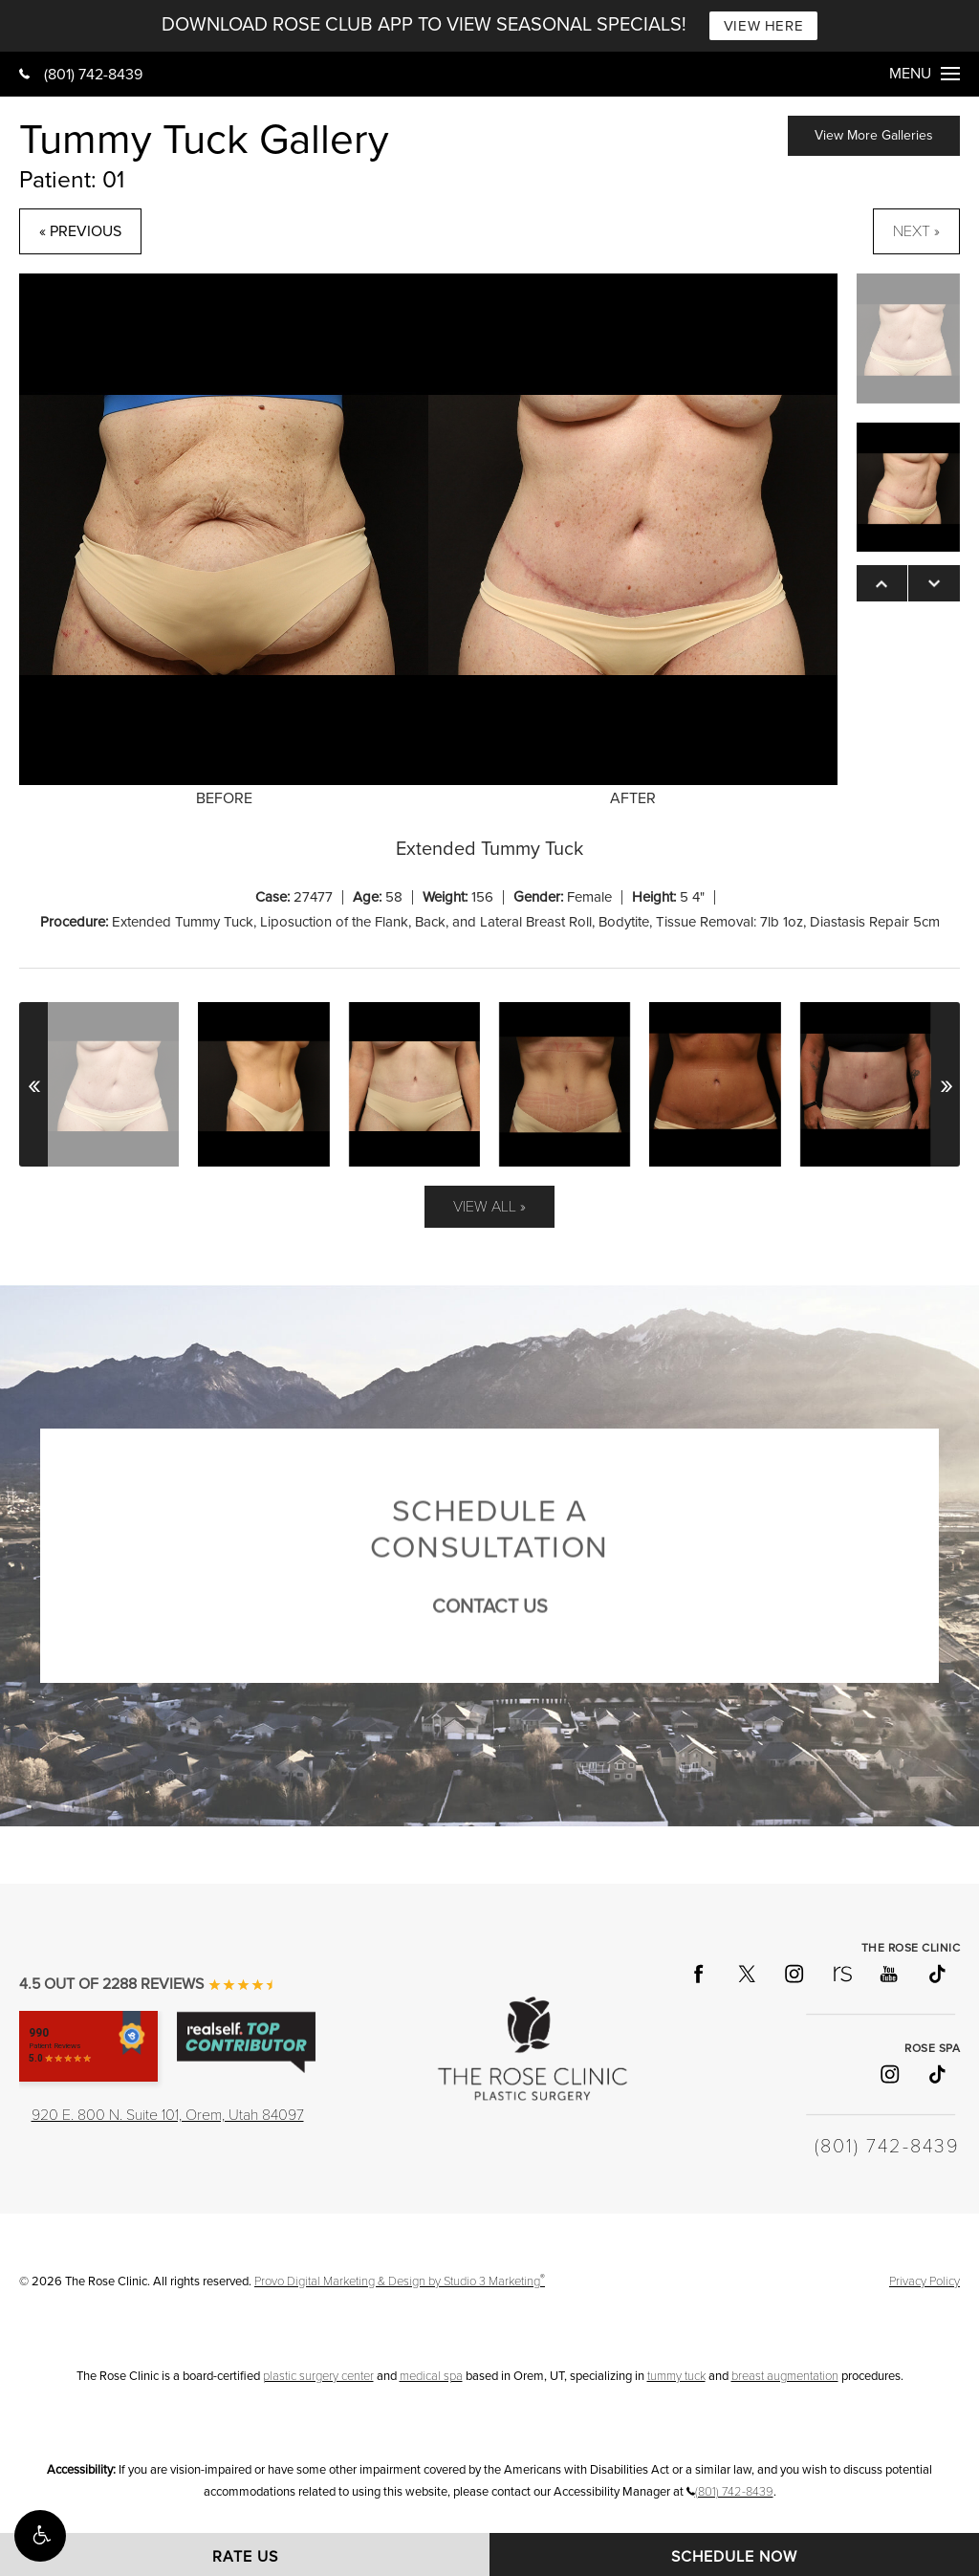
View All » (489, 1206)
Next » (916, 231)
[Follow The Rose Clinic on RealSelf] (841, 1973)
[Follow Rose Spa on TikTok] (936, 2074)
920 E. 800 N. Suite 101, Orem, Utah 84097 (168, 2115)
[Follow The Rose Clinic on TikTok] (936, 1973)
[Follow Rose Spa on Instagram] (888, 2074)
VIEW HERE (763, 25)
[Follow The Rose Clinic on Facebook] (698, 1973)
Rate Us (245, 2556)
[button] (40, 2536)
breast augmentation (784, 2376)
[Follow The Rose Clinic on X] (746, 1973)
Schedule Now (734, 2556)
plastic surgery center (318, 2376)
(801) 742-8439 (80, 74)
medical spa (431, 2376)
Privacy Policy (924, 2281)
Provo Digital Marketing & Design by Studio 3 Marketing (399, 2281)
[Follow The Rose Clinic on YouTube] (888, 1973)
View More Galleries (874, 135)
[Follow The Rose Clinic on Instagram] (793, 1973)
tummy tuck (676, 2376)
